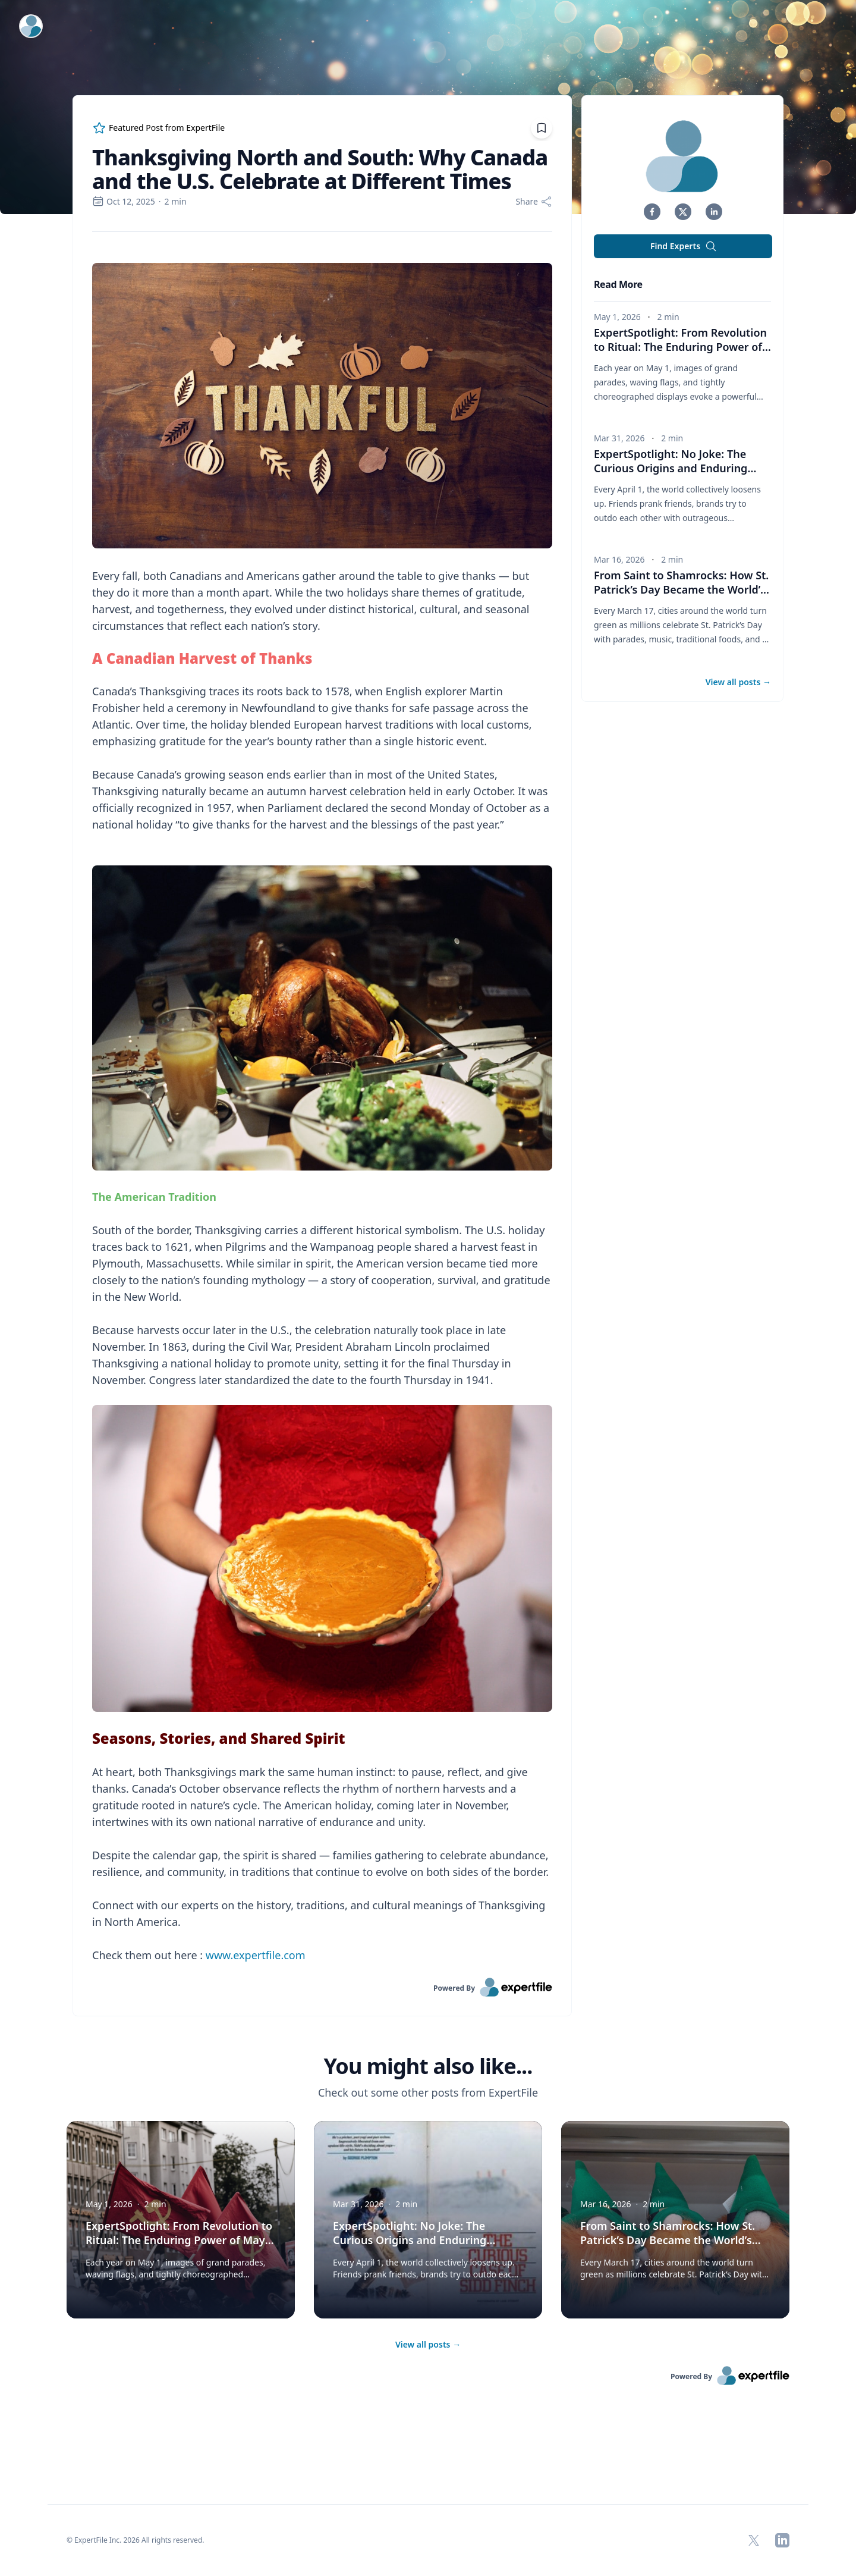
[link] (322, 1987)
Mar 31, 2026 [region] (619, 438)
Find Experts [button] (683, 246)
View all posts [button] (738, 682)
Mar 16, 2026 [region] (619, 559)
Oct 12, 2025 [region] (123, 201)
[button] (652, 211)
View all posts (428, 2344)
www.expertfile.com (256, 1955)
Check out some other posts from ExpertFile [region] (428, 2092)
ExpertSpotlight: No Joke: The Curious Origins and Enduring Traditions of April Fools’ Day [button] (675, 468)
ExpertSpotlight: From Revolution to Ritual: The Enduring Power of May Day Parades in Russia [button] (682, 346)
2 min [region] (176, 201)
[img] (683, 155)
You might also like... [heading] (427, 2066)
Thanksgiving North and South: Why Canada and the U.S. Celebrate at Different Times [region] (319, 169)
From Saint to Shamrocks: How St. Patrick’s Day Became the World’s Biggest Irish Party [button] (681, 589)
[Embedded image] (322, 407)
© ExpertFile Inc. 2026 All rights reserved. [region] (135, 2540)
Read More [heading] (618, 284)
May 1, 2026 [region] (617, 316)
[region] (322, 1104)
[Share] (533, 202)
